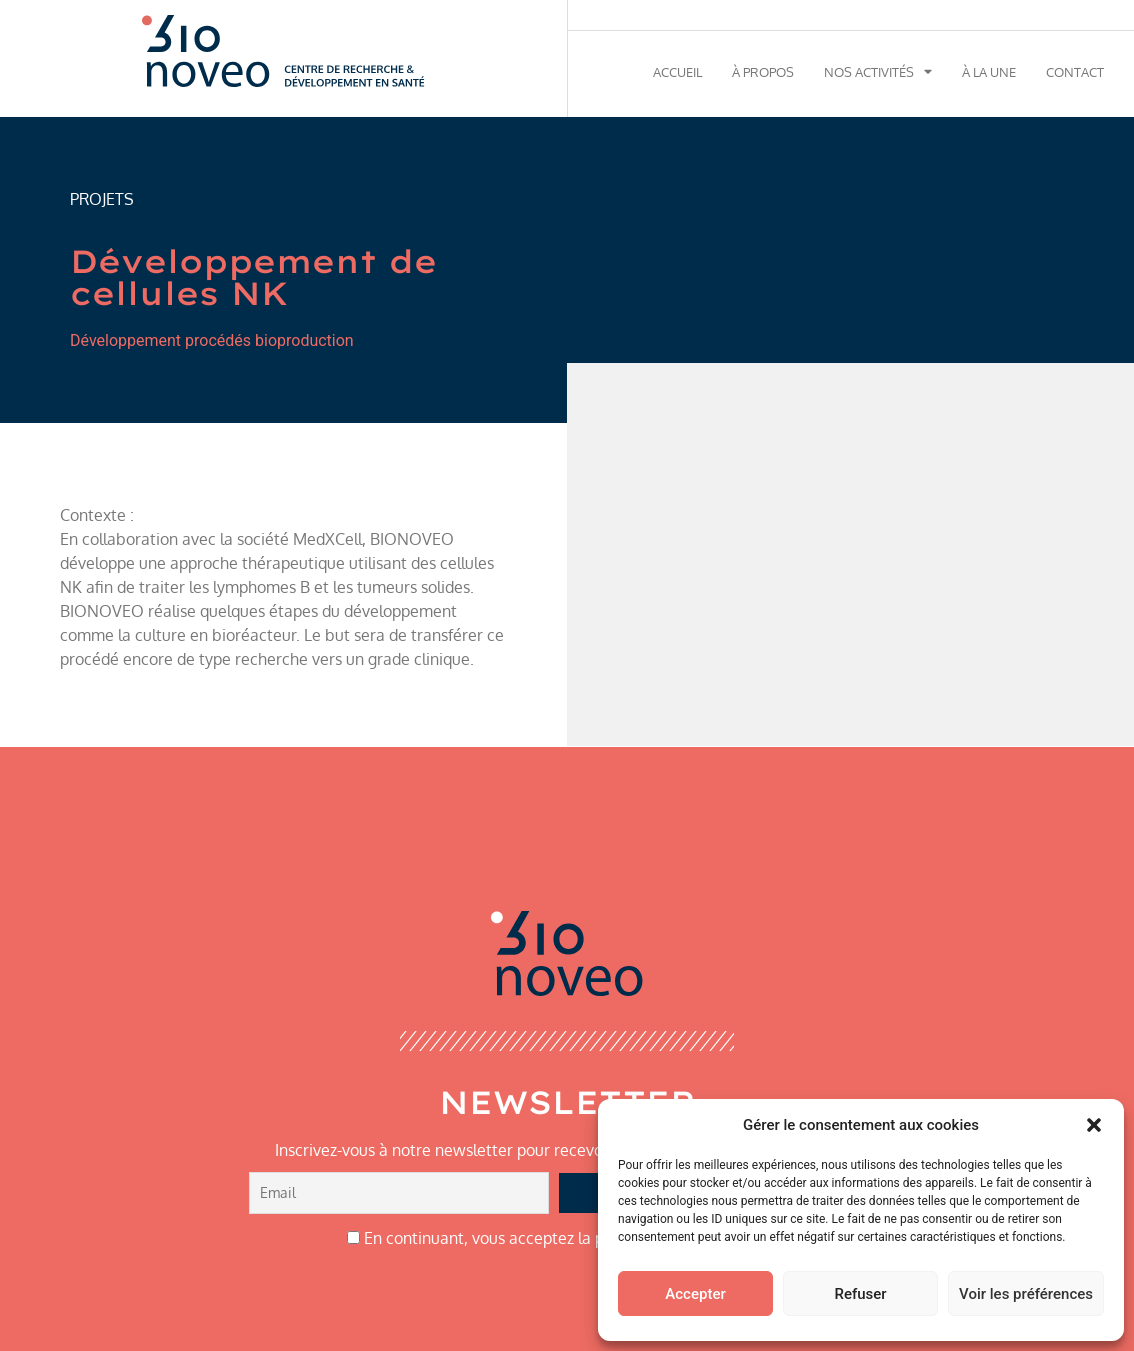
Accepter (695, 1294)
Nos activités (878, 72)
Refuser (860, 1294)
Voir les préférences (1026, 1294)
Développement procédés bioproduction (212, 340)
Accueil (677, 72)
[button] (1094, 1125)
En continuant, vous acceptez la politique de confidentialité (567, 1238)
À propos (763, 72)
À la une (989, 72)
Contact (1075, 72)
